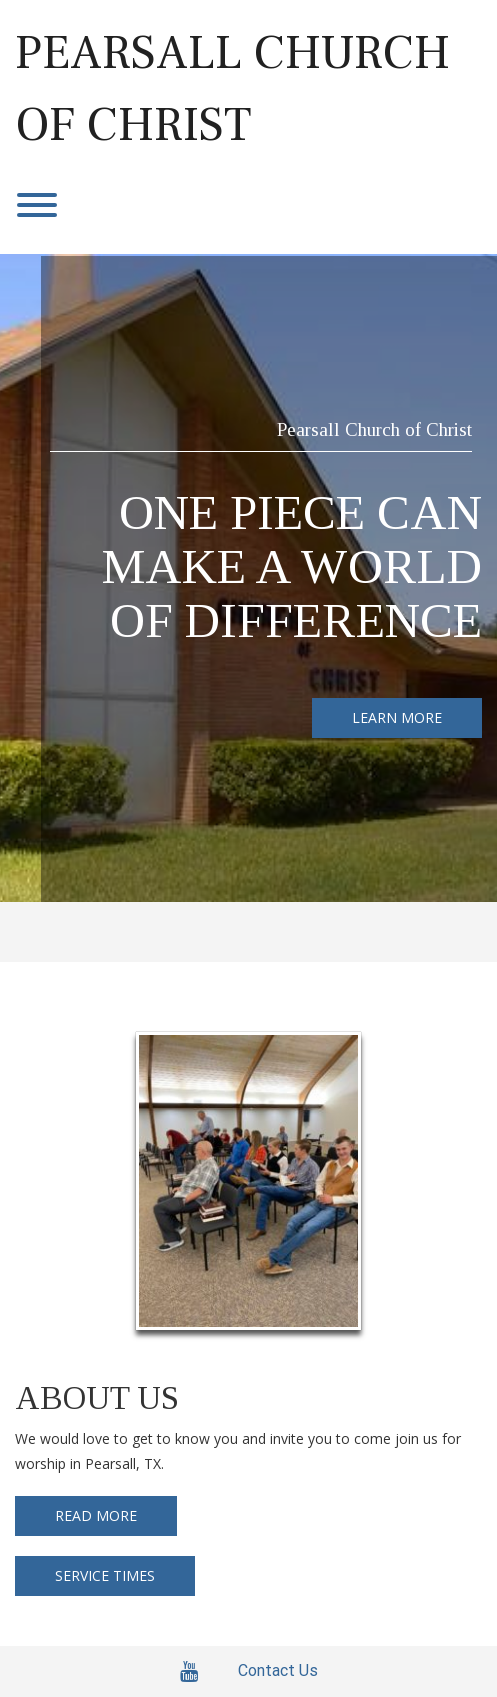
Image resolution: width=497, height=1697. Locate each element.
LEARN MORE (397, 717)
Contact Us (278, 1670)
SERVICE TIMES (105, 1575)
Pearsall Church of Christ (232, 89)
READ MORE (96, 1515)
